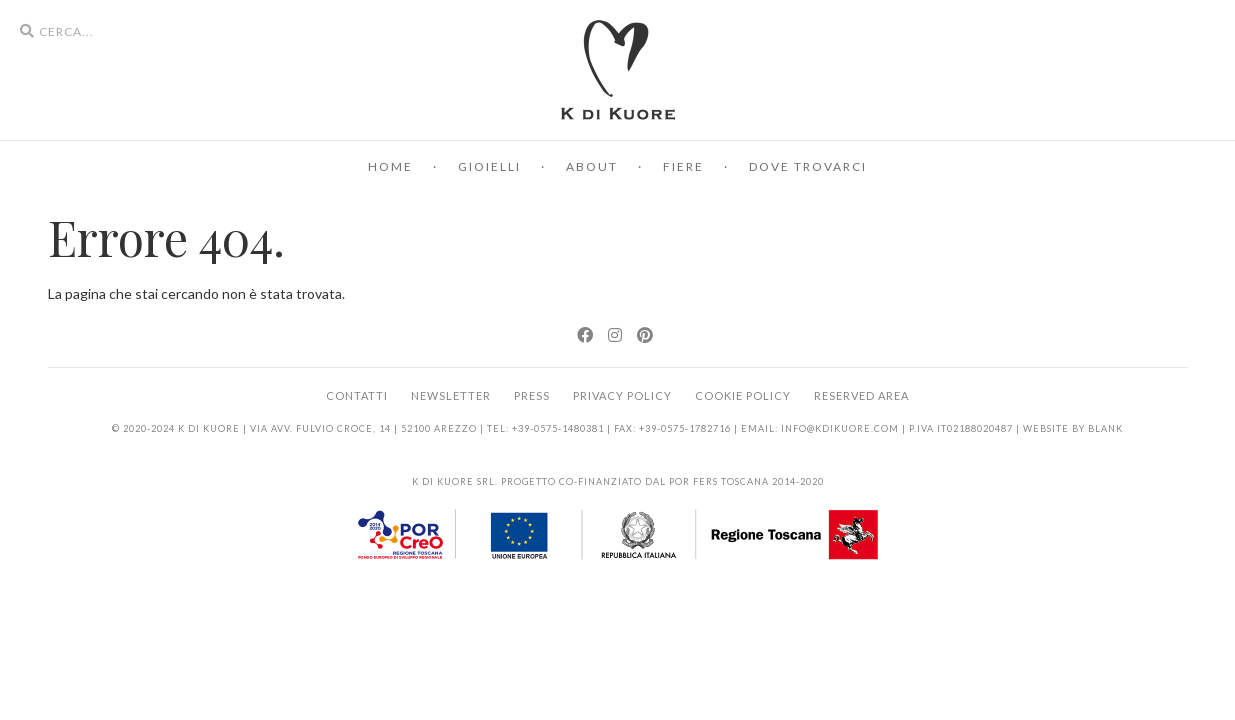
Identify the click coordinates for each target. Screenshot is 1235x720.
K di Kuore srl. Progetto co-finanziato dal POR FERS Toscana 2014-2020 (618, 481)
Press (532, 395)
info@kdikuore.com (840, 428)
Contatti (357, 395)
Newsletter (451, 395)
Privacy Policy (622, 395)
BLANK (1105, 428)
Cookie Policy (743, 395)
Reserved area (861, 395)
